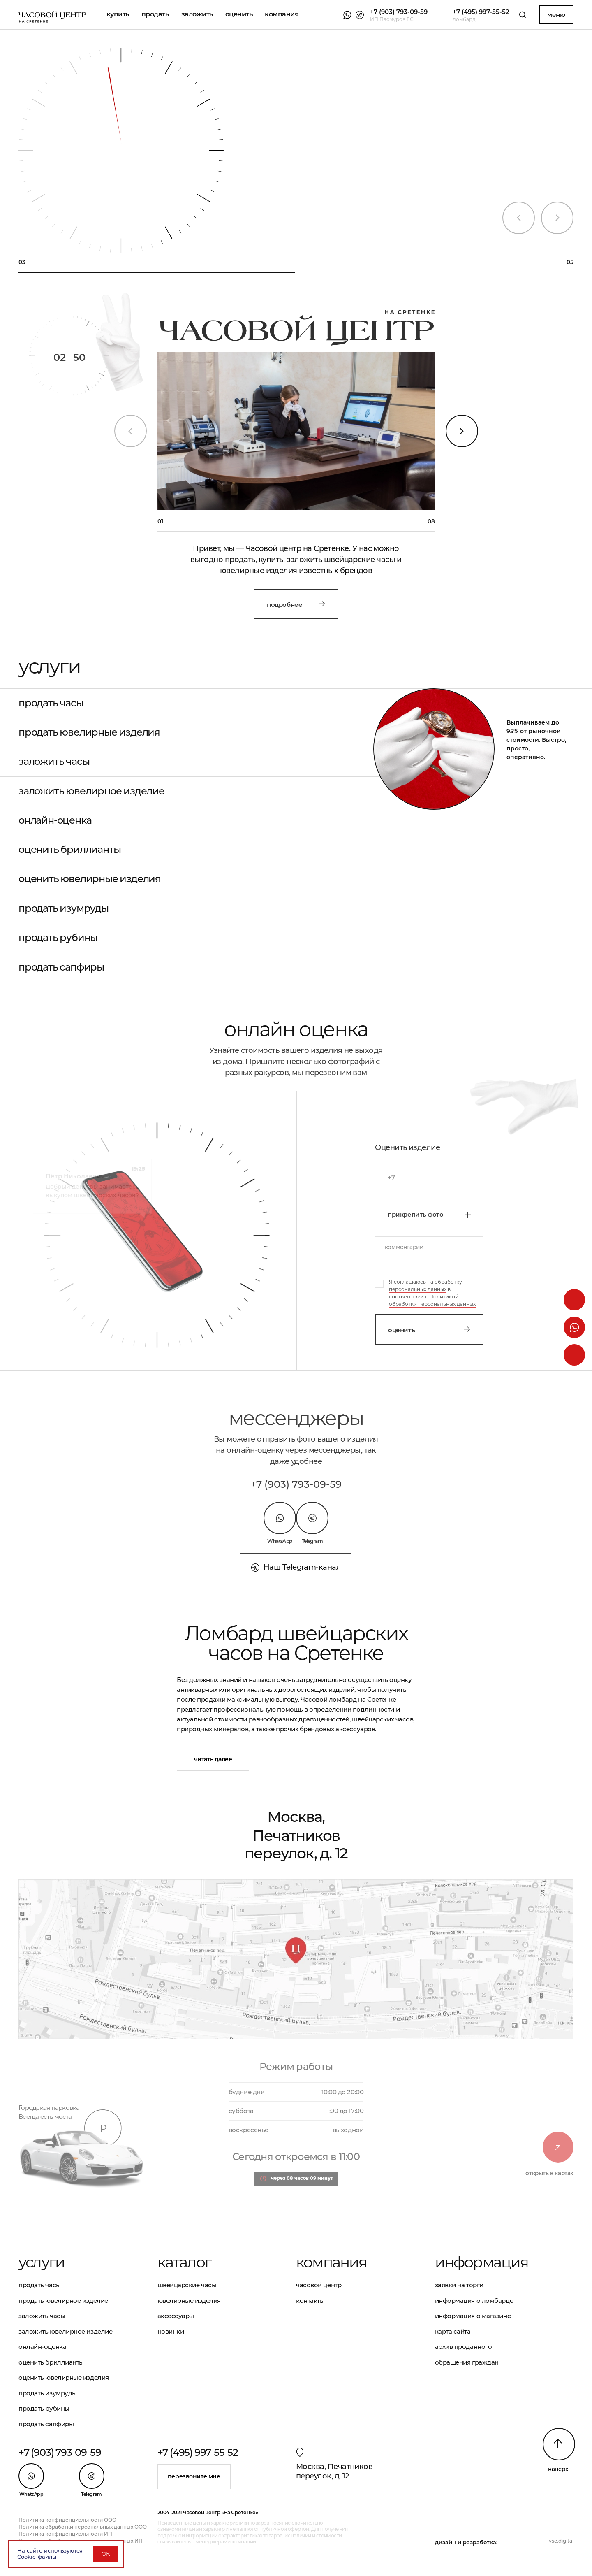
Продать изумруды (63, 908)
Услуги (41, 2262)
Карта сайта (453, 2331)
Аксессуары (175, 2316)
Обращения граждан (467, 2362)
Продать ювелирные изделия (89, 732)
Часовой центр (318, 2285)
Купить (117, 14)
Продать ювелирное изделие (63, 2300)
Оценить (429, 1330)
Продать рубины (57, 938)
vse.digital (561, 2540)
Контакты (310, 2300)
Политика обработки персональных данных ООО (82, 2527)
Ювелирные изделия (189, 2300)
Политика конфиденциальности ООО (67, 2520)
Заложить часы (53, 762)
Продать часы (50, 703)
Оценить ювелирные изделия (89, 879)
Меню (556, 15)
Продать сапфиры (61, 967)
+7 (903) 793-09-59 (296, 1484)
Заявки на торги (459, 2285)
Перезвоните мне (194, 2476)
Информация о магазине (473, 2316)
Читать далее (213, 1759)
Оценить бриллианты (69, 850)
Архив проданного (463, 2347)
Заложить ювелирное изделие (91, 791)
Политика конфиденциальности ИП (65, 2534)
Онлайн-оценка (54, 820)
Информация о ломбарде (474, 2300)
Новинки (170, 2331)
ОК (106, 2553)
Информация (482, 2262)
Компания (281, 14)
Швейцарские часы (187, 2285)
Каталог (184, 2262)
